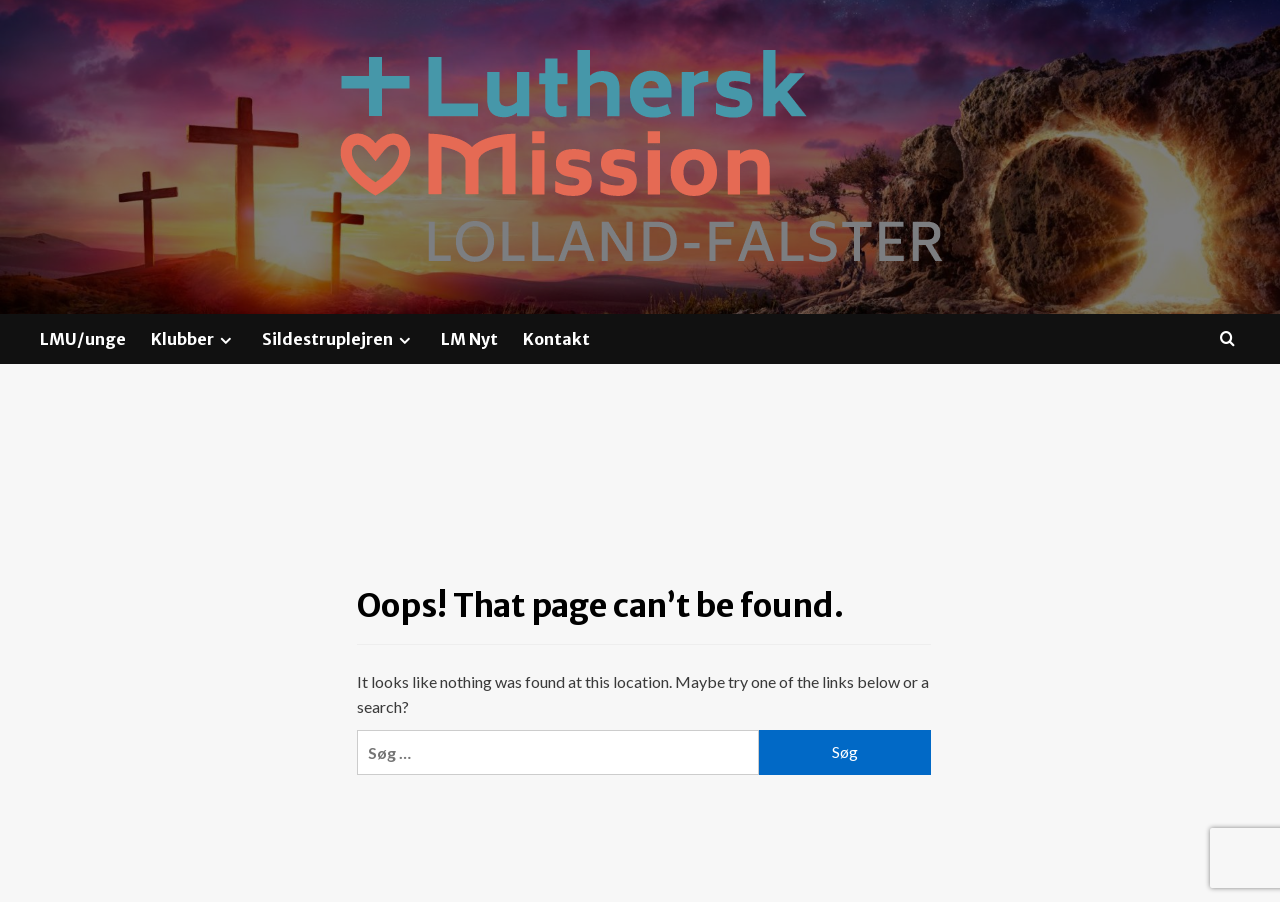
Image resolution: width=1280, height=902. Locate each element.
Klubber (194, 339)
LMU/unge (83, 339)
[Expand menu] (225, 340)
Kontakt (556, 339)
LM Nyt (469, 339)
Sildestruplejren (339, 339)
